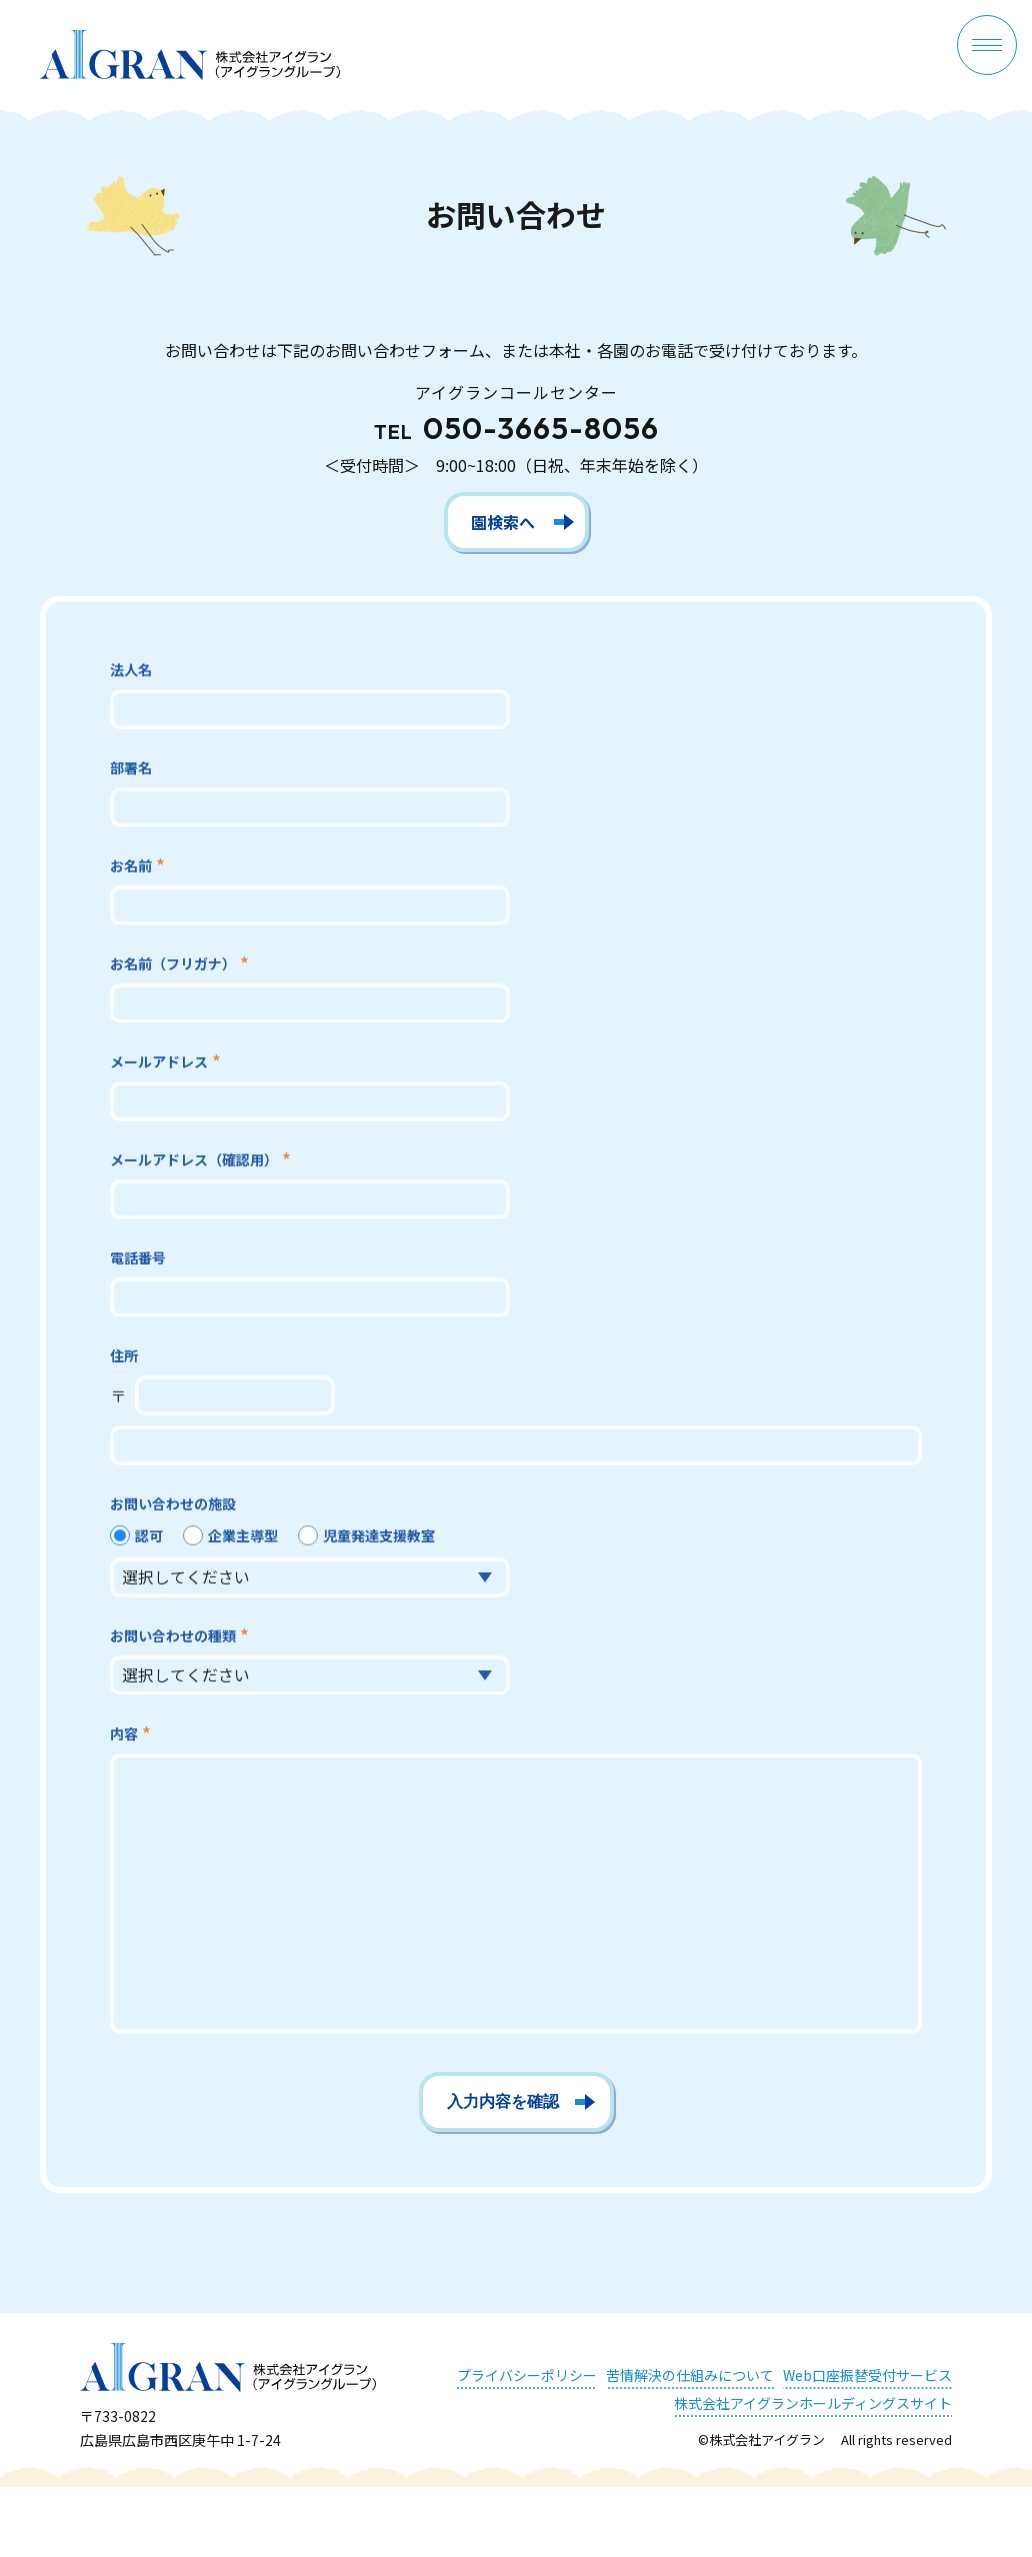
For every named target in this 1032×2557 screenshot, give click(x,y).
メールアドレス (159, 1065)
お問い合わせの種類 (173, 1639)
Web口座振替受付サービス (867, 2375)
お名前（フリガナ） (173, 967)
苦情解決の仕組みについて (690, 2375)
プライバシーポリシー (527, 2375)
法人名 (131, 673)
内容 (124, 1737)
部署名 (131, 771)
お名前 (131, 869)
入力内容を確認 (503, 2101)
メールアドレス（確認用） (194, 1163)
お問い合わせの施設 (173, 1507)
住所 (124, 1359)
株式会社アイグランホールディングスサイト (813, 2403)
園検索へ (503, 522)
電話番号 (138, 1261)
